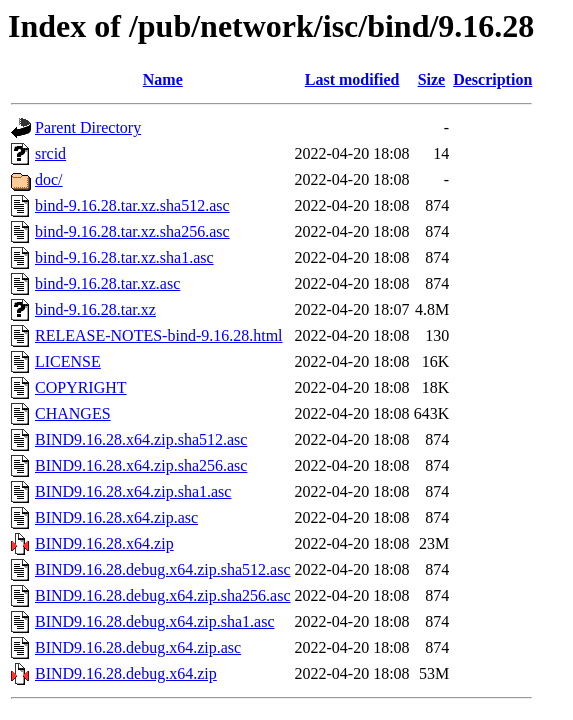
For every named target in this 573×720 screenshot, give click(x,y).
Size (432, 79)
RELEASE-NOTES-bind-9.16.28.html (159, 335)
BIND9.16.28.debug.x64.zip (126, 673)
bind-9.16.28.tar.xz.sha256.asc (132, 231)
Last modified (352, 79)
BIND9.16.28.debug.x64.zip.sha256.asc (163, 595)
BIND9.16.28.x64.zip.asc (116, 517)
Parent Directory (88, 127)
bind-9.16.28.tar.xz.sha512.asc (132, 205)
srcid (50, 153)
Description (492, 79)
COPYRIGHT (81, 387)
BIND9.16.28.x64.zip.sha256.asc (141, 465)
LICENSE (68, 361)
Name (163, 79)
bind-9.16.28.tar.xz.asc (107, 283)
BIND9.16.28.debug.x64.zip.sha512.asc (163, 569)
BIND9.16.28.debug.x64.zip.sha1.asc (155, 621)
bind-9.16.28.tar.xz (95, 309)
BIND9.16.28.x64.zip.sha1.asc (133, 491)
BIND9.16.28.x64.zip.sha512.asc (141, 439)
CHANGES (73, 413)
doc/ (49, 179)
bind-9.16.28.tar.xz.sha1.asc (124, 257)
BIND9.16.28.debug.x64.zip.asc (138, 647)
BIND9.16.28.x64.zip (104, 543)
